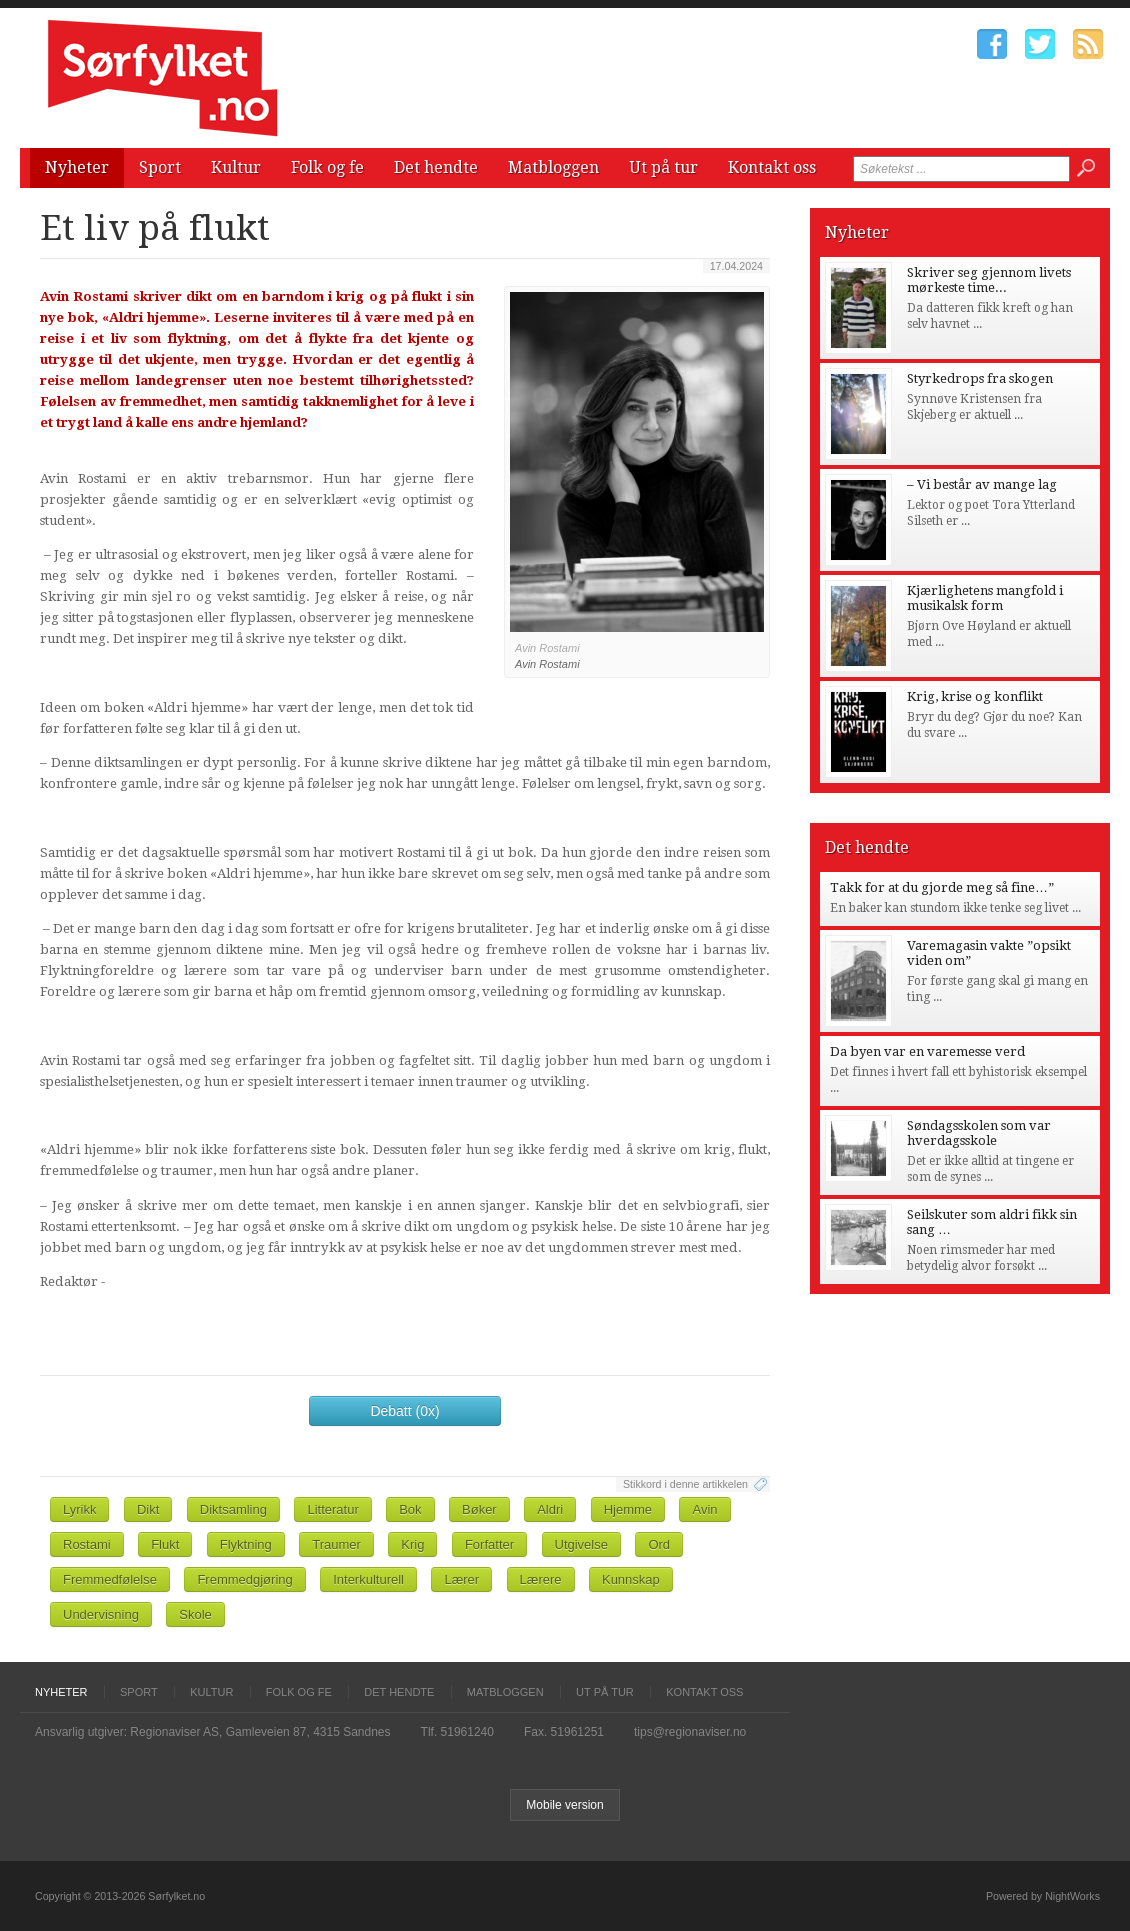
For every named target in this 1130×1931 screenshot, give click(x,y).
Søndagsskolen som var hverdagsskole (979, 1133)
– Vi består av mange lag (982, 484)
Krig (412, 1544)
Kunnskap (631, 1579)
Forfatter (489, 1544)
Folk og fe (327, 167)
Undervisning (101, 1614)
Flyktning (246, 1544)
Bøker (479, 1509)
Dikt (148, 1509)
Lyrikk (79, 1509)
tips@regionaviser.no (690, 1732)
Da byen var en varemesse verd (927, 1051)
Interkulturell (368, 1579)
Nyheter (77, 167)
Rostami (87, 1544)
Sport (160, 167)
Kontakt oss (772, 167)
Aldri (550, 1509)
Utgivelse (581, 1544)
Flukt (165, 1544)
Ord (659, 1544)
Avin (704, 1509)
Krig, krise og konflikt (975, 696)
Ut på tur (663, 167)
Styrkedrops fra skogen (980, 378)
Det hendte (436, 167)
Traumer (336, 1544)
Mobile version (564, 1805)
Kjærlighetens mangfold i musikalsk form (985, 598)
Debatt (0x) (404, 1411)
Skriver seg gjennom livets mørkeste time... (989, 280)
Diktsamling (233, 1509)
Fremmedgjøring (244, 1579)
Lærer (461, 1579)
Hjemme (628, 1509)
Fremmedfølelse (110, 1579)
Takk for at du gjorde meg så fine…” (942, 887)
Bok (410, 1509)
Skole (195, 1614)
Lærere (541, 1579)
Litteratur (332, 1509)
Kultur (236, 167)
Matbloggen (553, 167)
